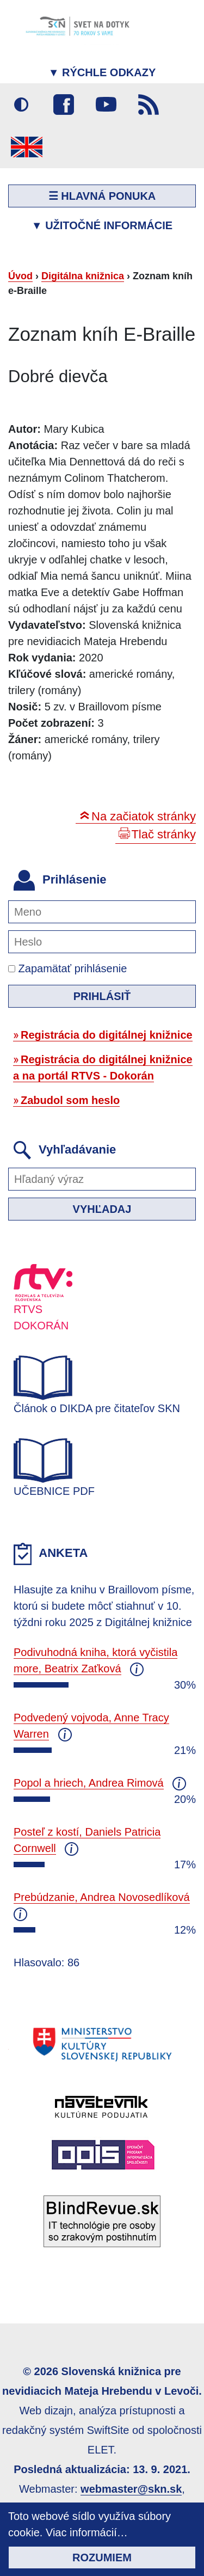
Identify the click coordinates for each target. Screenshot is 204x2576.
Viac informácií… (87, 2532)
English (26, 147)
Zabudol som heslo (70, 1100)
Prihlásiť (102, 996)
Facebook (63, 104)
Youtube (106, 104)
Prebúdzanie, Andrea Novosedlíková (102, 1897)
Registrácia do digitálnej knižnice (107, 1035)
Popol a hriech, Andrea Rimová (89, 1783)
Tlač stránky (163, 834)
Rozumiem (102, 2557)
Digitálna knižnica (82, 276)
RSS (148, 104)
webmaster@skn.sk (131, 2489)
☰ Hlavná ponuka (102, 196)
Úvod (20, 276)
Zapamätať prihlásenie (67, 968)
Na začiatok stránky (143, 816)
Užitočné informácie (102, 225)
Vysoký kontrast (21, 104)
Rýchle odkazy (102, 72)
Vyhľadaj (102, 1209)
